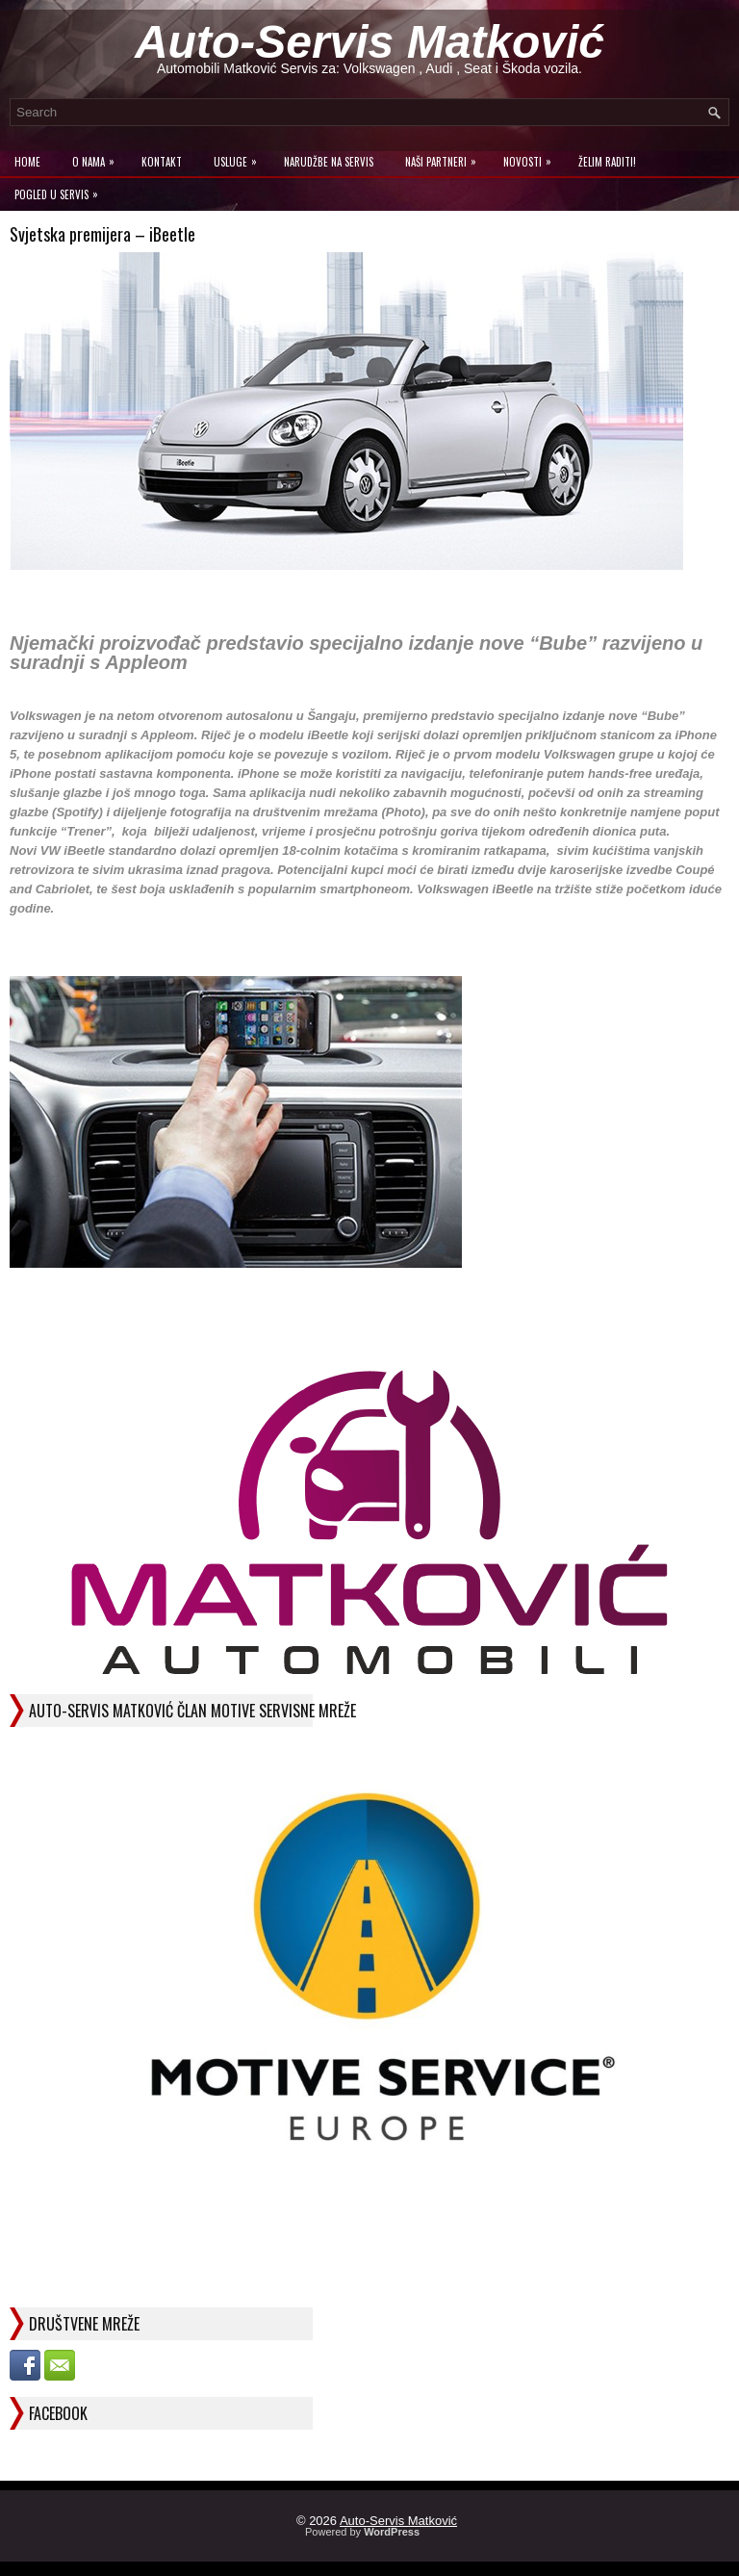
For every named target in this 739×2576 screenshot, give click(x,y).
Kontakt (161, 161)
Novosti (532, 157)
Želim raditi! (607, 161)
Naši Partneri (445, 157)
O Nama (98, 157)
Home (27, 161)
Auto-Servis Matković (369, 41)
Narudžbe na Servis (328, 161)
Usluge (240, 157)
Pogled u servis (61, 190)
